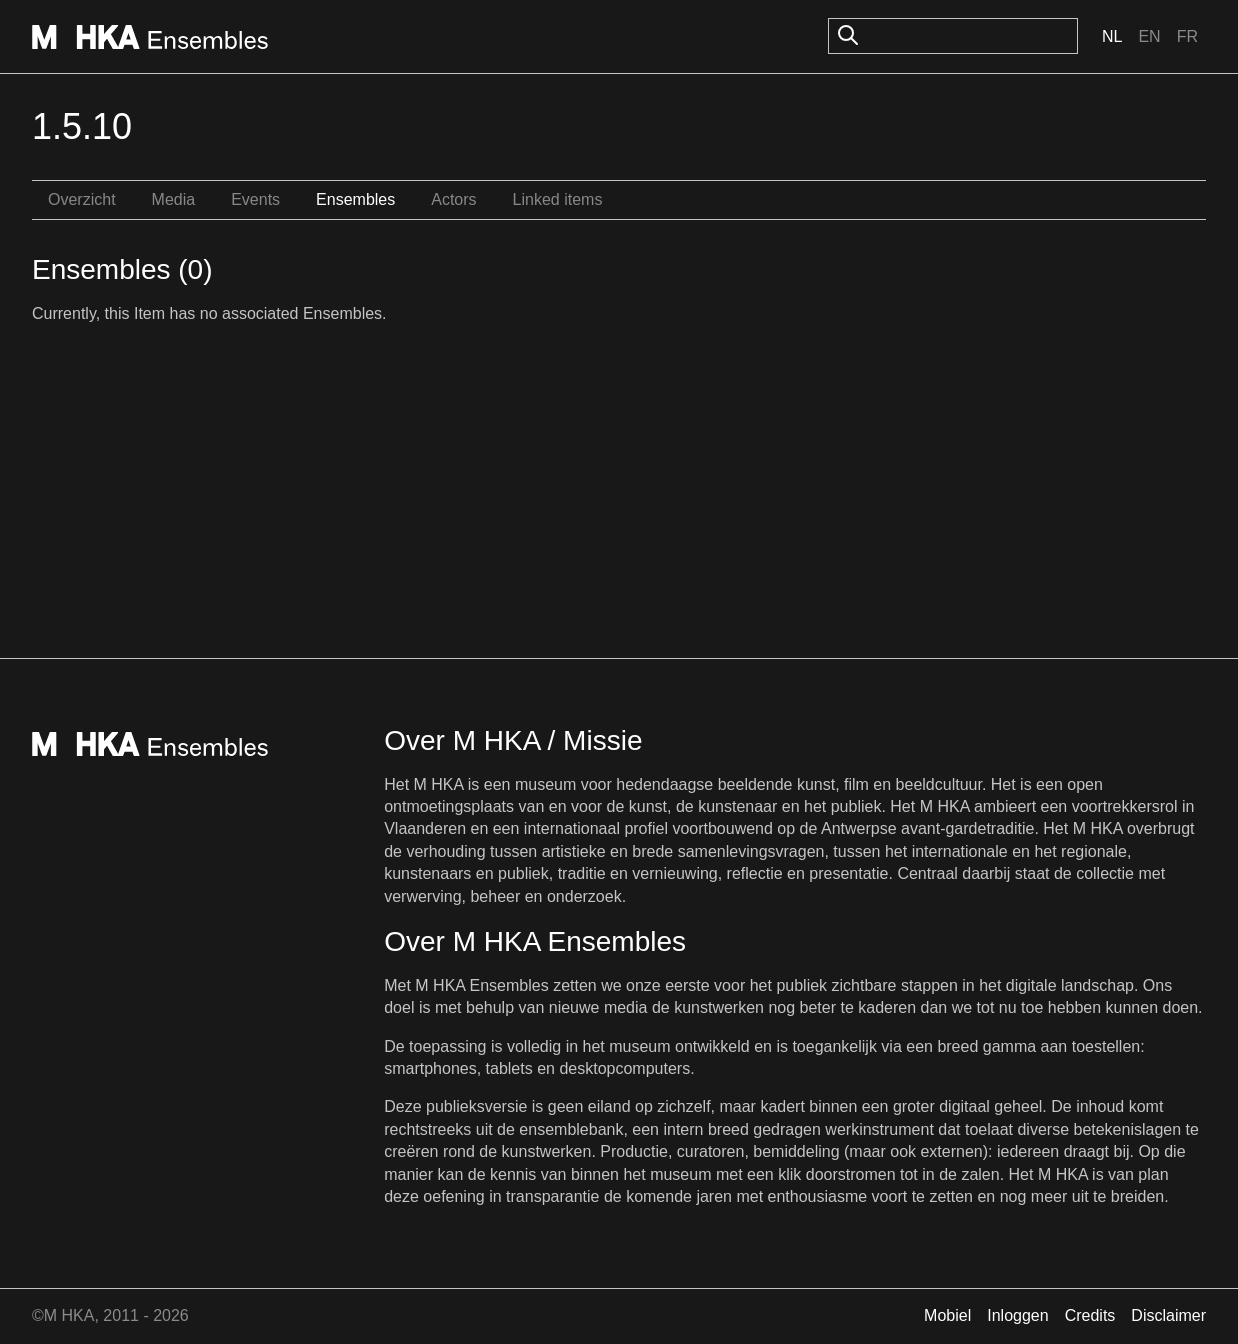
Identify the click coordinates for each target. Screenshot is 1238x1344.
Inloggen (1017, 1315)
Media (174, 199)
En (1149, 36)
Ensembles (355, 199)
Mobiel (947, 1315)
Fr (1187, 36)
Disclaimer (1168, 1315)
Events (255, 199)
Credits (1090, 1315)
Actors (453, 199)
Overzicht (82, 199)
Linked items (558, 199)
